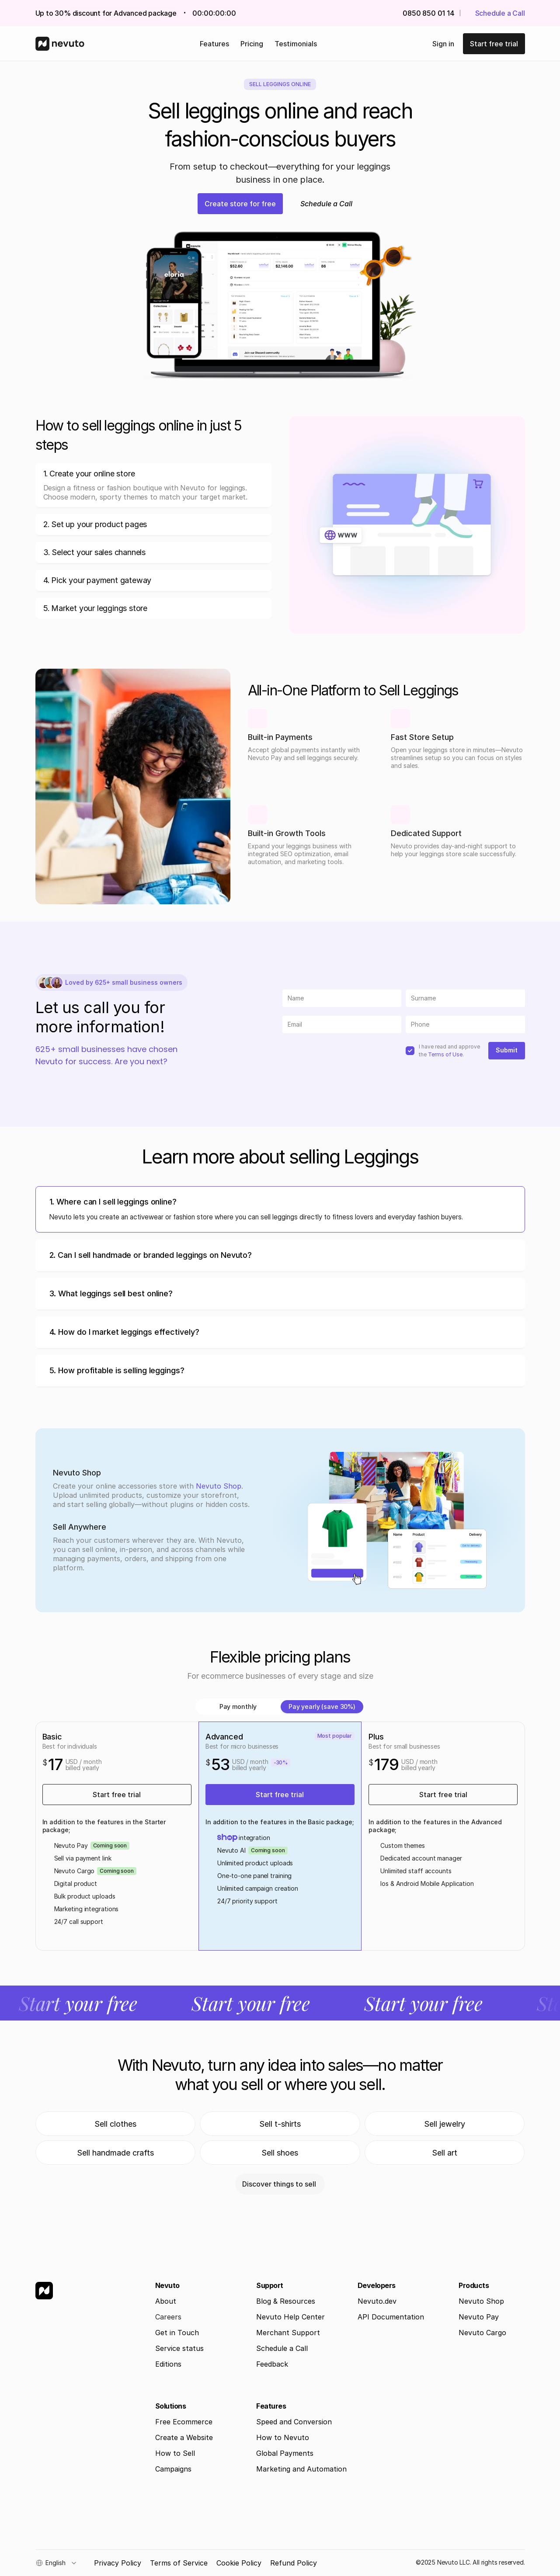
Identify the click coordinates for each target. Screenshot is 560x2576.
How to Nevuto (282, 2437)
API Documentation (391, 2316)
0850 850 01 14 (428, 13)
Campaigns (173, 2469)
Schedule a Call (282, 2348)
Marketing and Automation (301, 2469)
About (165, 2301)
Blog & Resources (285, 2301)
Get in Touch (177, 2332)
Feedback (272, 2364)
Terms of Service (179, 2563)
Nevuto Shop (218, 1486)
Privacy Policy (117, 2563)
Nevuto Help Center (290, 2316)
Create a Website (184, 2437)
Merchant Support (288, 2332)
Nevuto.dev (377, 2301)
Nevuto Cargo (482, 2332)
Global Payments (284, 2453)
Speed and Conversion (294, 2421)
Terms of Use (445, 1054)
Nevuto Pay (479, 2316)
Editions (168, 2364)
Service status (179, 2348)
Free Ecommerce (183, 2421)
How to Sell (175, 2453)
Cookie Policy (238, 2563)
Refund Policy (293, 2563)
